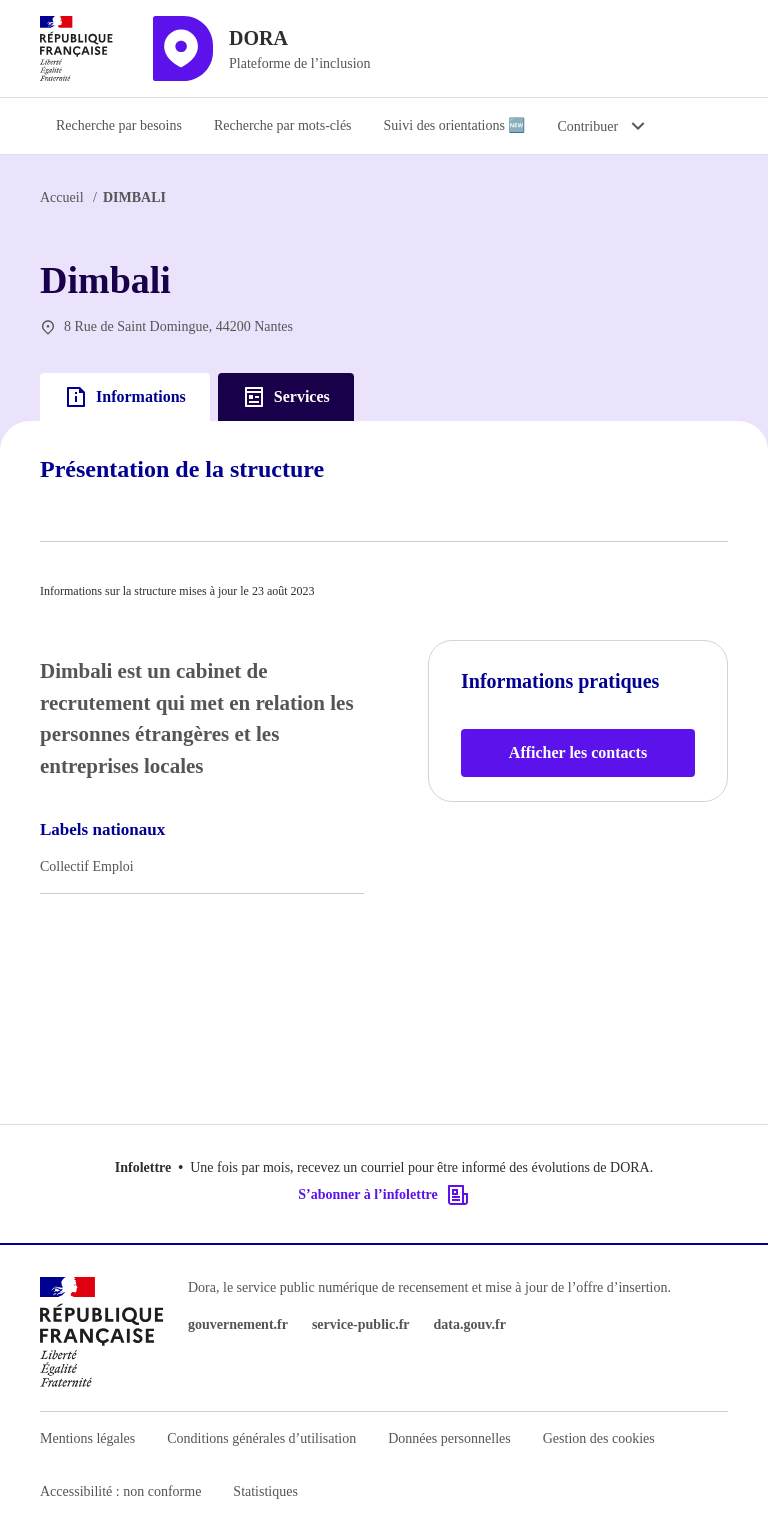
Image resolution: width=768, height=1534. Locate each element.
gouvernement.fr (238, 1324)
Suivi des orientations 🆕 (455, 125)
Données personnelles (449, 1438)
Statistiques (265, 1491)
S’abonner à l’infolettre (383, 1195)
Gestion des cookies (599, 1438)
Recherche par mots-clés (283, 125)
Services (286, 397)
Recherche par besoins (119, 125)
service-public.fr (361, 1324)
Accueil (62, 197)
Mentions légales (87, 1438)
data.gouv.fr (470, 1324)
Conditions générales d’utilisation (261, 1438)
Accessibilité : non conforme (120, 1491)
